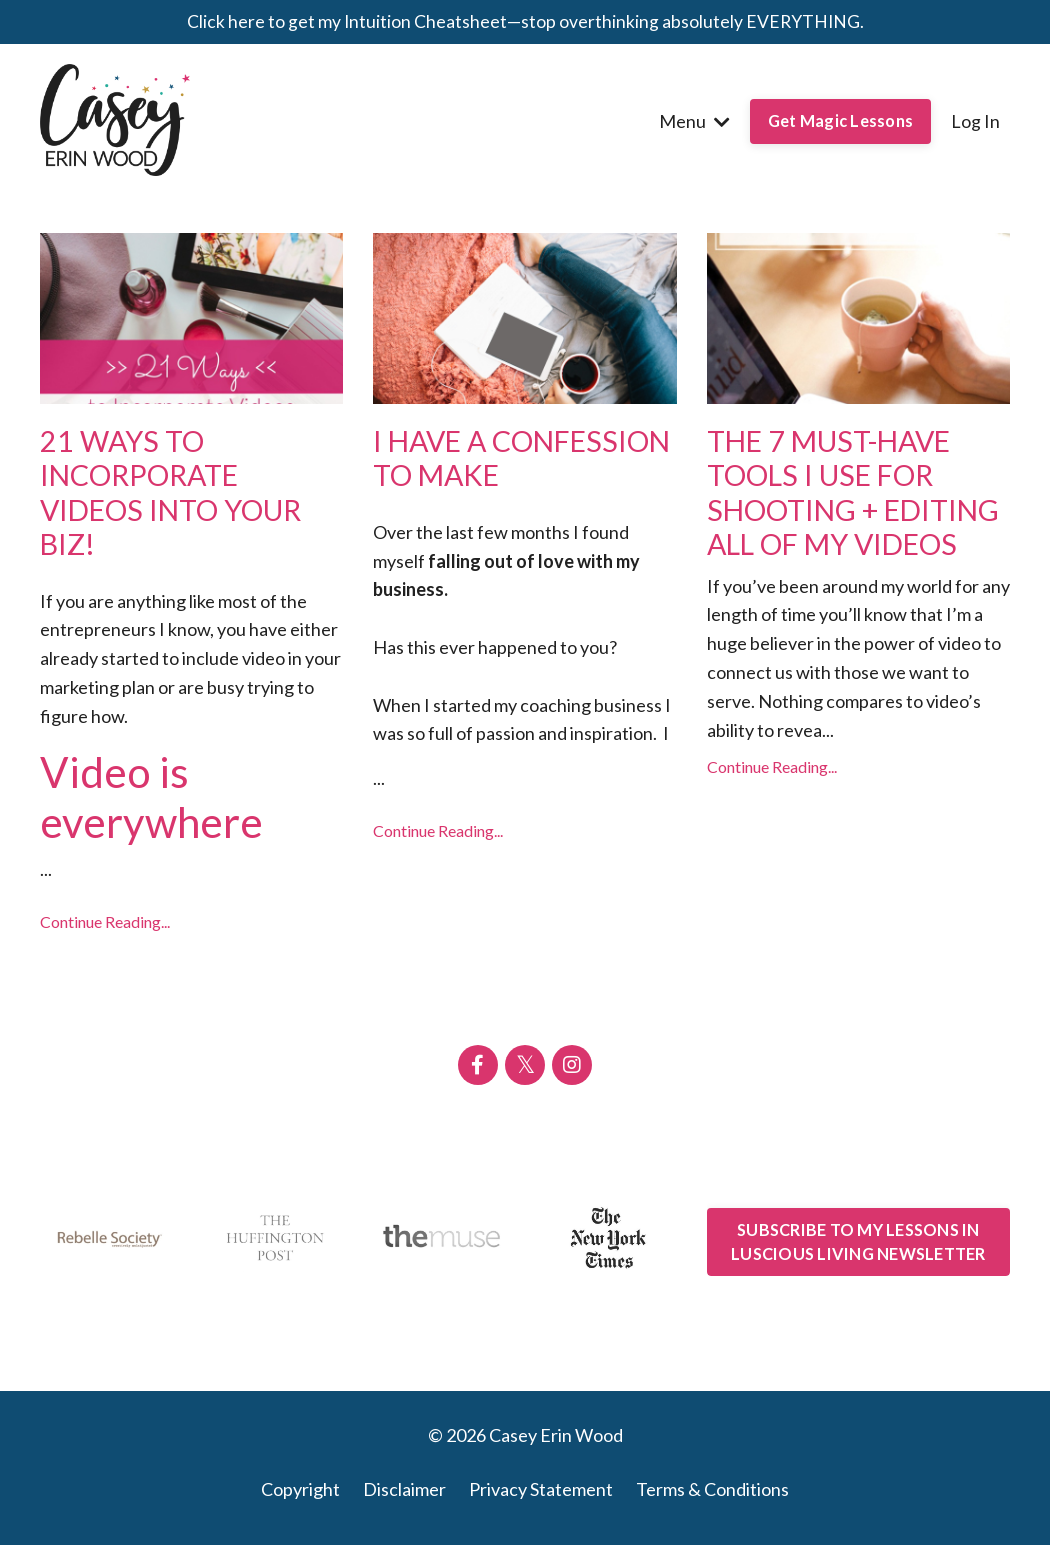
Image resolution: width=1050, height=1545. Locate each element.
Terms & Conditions (712, 1496)
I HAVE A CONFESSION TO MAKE (491, 478)
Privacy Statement (541, 1496)
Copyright (300, 1496)
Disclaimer (404, 1496)
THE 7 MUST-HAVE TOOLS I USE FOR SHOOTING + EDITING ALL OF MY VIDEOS (847, 514)
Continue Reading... (105, 928)
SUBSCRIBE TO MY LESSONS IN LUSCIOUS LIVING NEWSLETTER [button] (858, 1247)
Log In (975, 121)
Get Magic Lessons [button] (840, 120)
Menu (694, 121)
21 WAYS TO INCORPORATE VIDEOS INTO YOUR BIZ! (177, 496)
